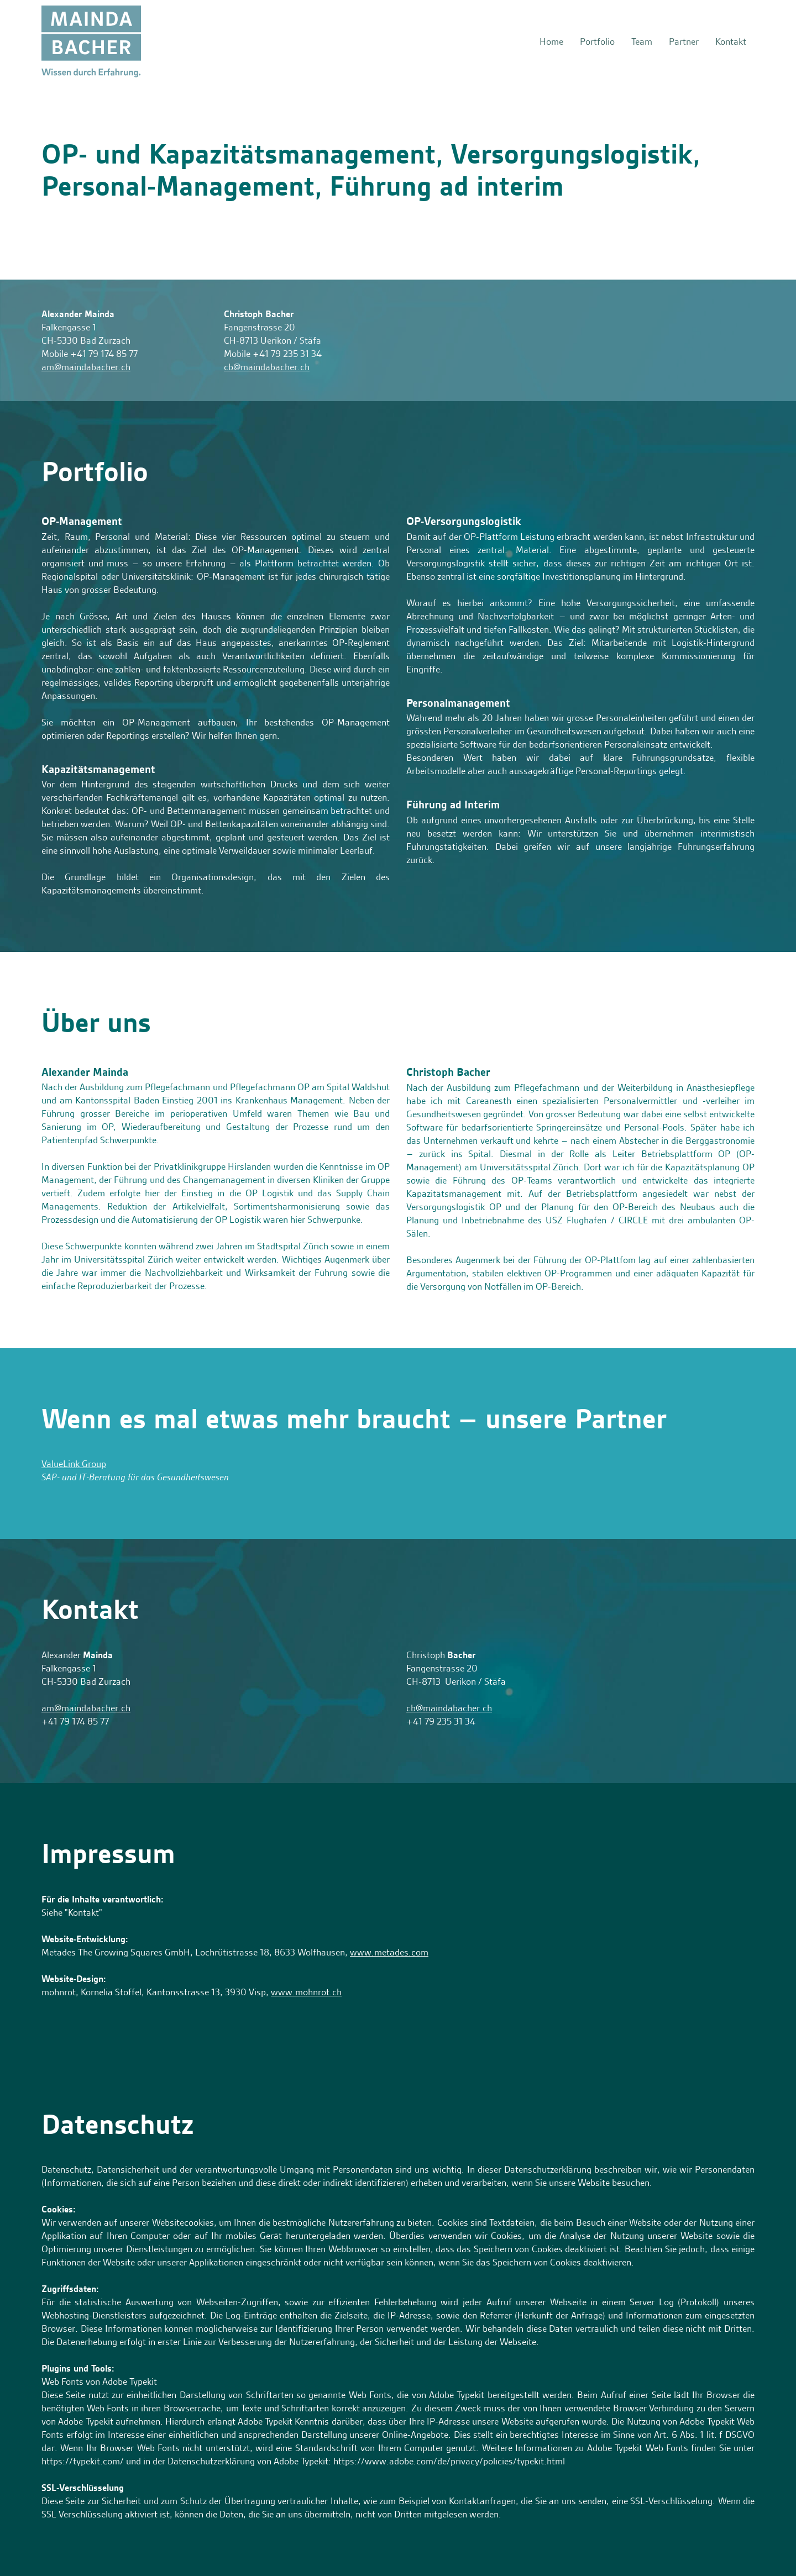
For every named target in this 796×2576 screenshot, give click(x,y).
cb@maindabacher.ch (267, 367)
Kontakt (730, 41)
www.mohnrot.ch (306, 1992)
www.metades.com (389, 1952)
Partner (684, 41)
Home (551, 41)
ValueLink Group (73, 1464)
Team (641, 41)
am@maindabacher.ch (85, 367)
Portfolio (597, 41)
